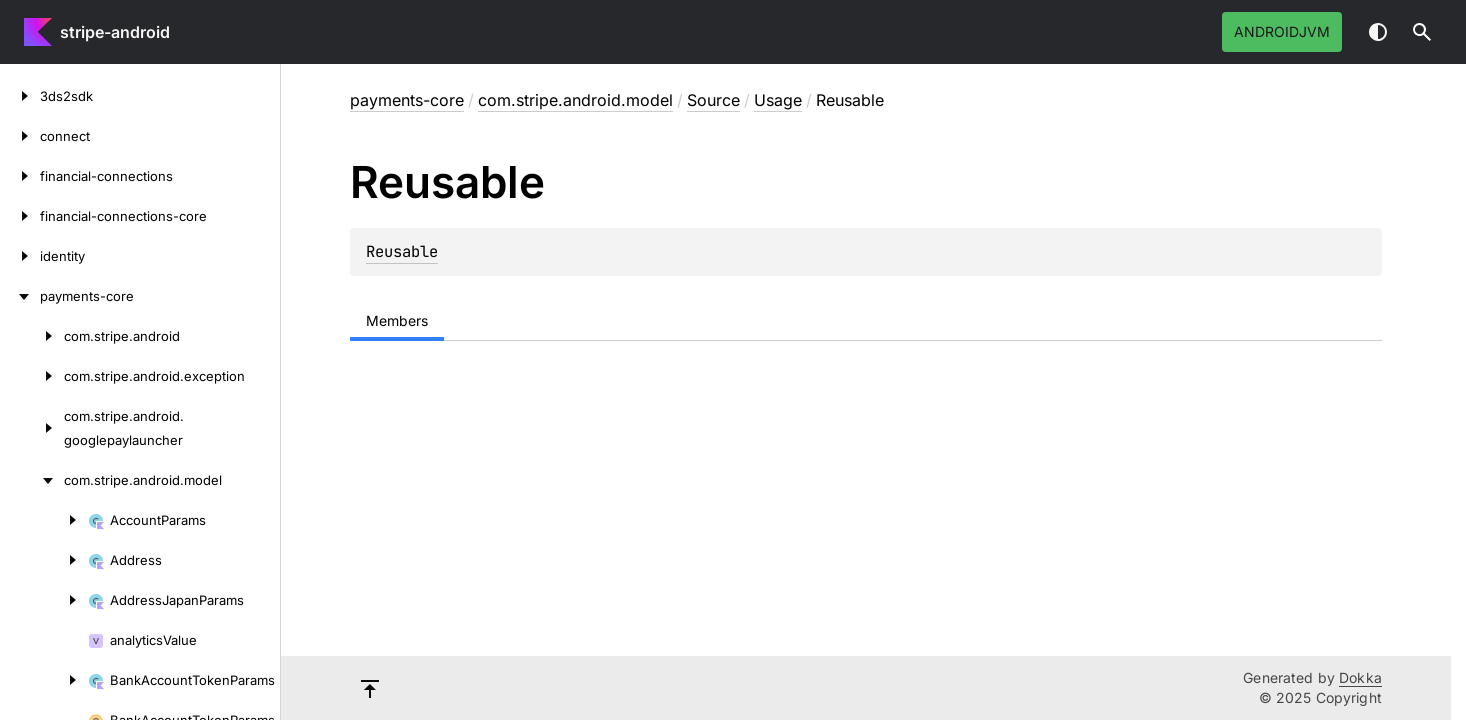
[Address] (44, 560)
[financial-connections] (20, 176)
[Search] (1422, 32)
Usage (778, 100)
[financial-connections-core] (20, 216)
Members (397, 320)
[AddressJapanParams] (44, 600)
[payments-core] (20, 296)
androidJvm (1282, 31)
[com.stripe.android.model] (32, 480)
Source (713, 100)
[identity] (20, 256)
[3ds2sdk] (20, 96)
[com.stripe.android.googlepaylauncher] (32, 428)
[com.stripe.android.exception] (32, 376)
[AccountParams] (44, 520)
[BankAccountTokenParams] (44, 680)
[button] (1422, 32)
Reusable (402, 251)
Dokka (1360, 677)
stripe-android (115, 32)
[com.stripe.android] (32, 336)
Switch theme (1378, 32)
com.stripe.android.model (575, 100)
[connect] (20, 136)
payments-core (407, 100)
